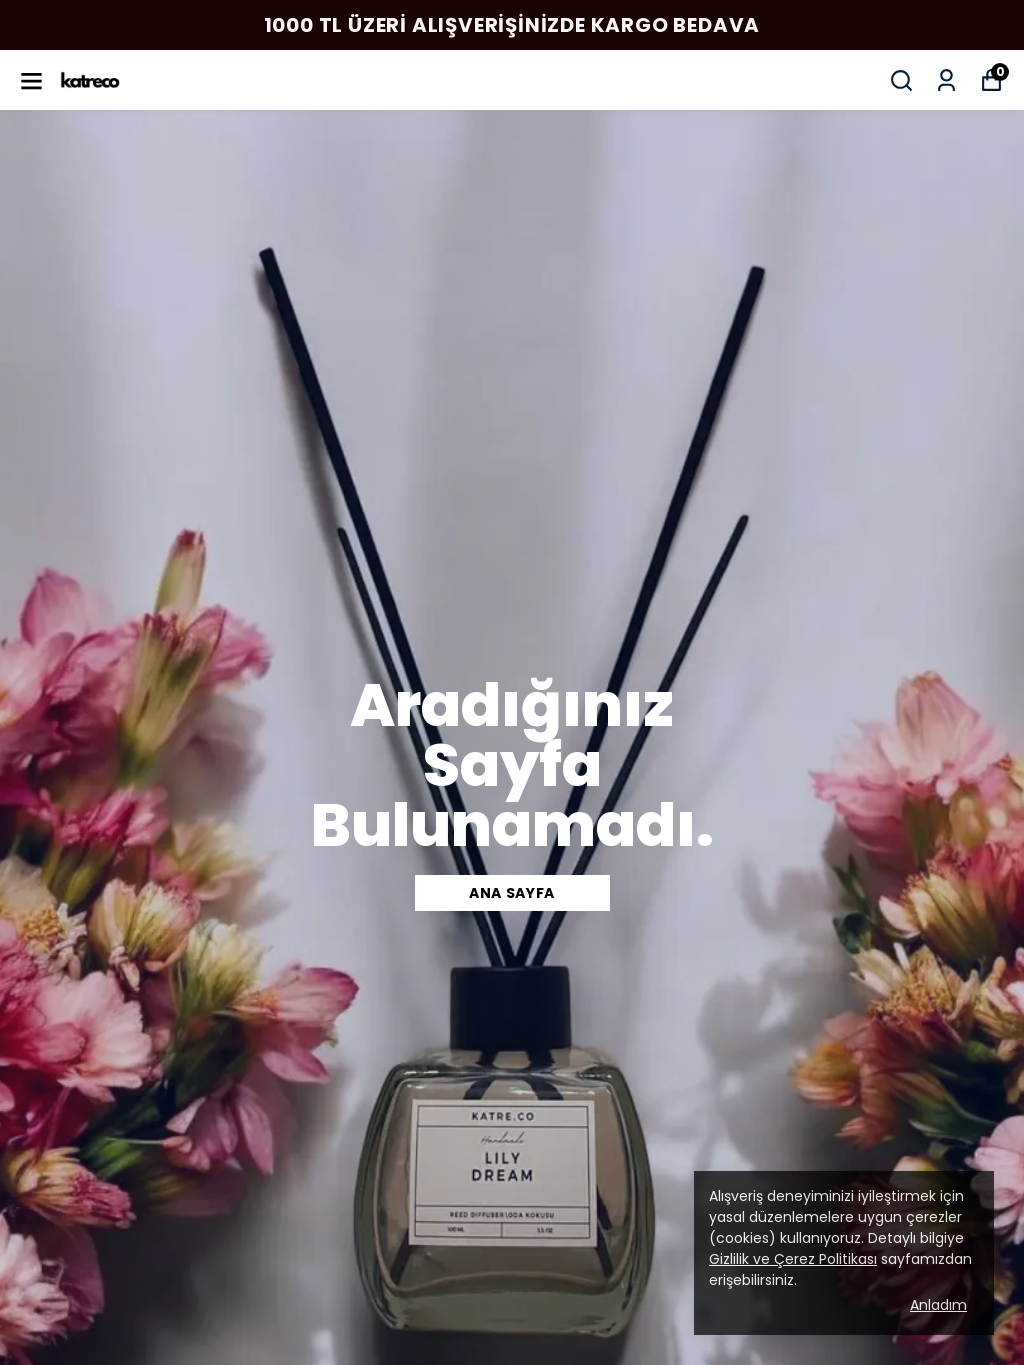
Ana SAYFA (512, 893)
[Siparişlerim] (946, 80)
